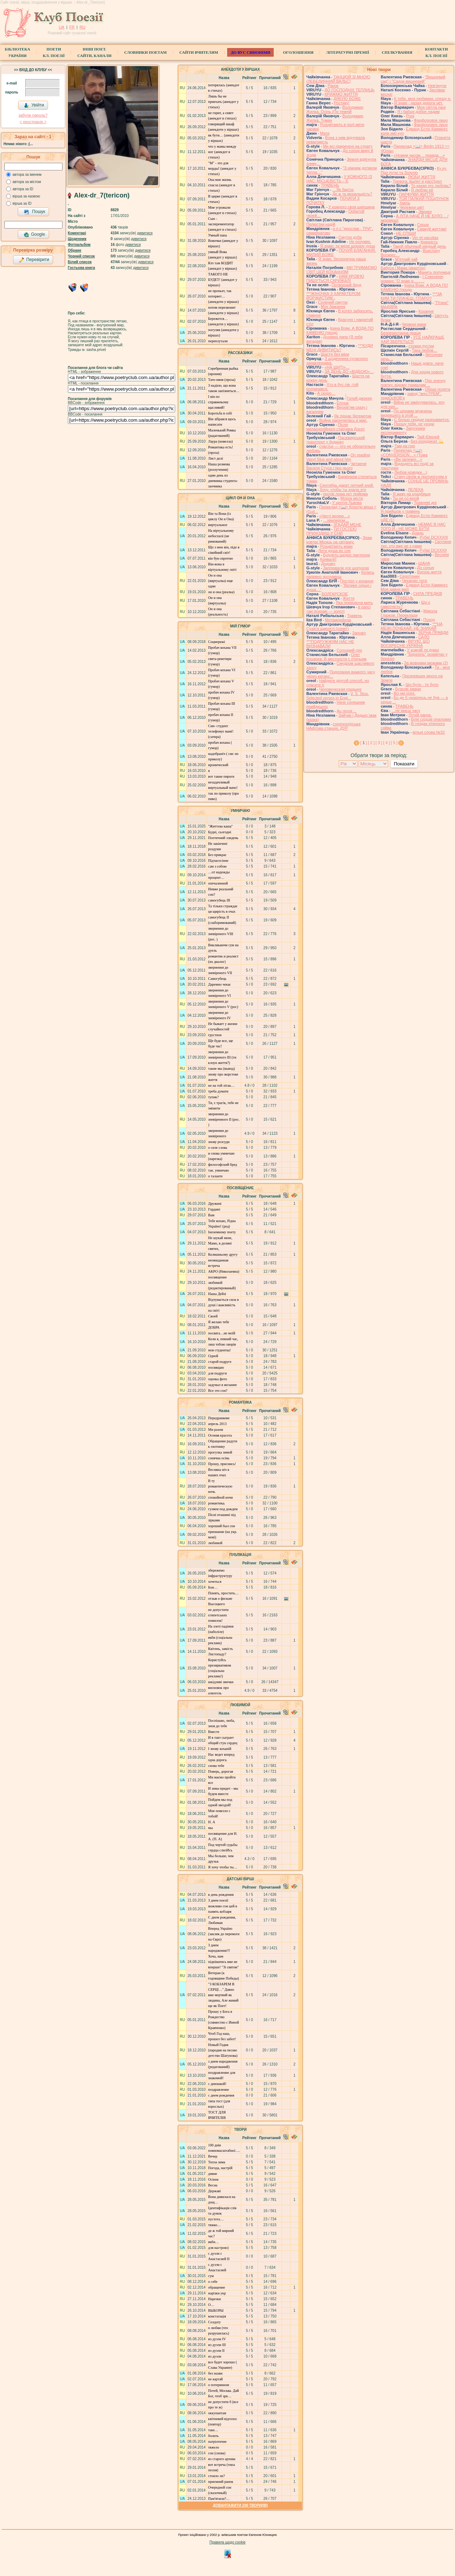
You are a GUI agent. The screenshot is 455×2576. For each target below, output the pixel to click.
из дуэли (214, 2356)
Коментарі (77, 233)
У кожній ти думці (423, 650)
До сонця (425, 567)
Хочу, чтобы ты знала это (343, 489)
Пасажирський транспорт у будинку (335, 439)
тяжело (213, 2447)
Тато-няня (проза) (221, 380)
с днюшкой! (217, 2084)
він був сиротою (220, 558)
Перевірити (34, 260)
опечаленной (218, 883)
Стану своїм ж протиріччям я (420, 476)
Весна (212, 2185)
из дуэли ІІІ (217, 2345)
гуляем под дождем (223, 1509)
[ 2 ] (371, 742)
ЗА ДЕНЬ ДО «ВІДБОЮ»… (349, 371)
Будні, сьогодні (219, 832)
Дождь (418, 533)
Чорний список (81, 256)
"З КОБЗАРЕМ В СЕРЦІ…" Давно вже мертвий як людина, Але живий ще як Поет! (223, 1995)
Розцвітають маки (336, 546)
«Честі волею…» (334, 516)
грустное (215, 1035)
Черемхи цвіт (412, 207)
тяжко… (214, 2225)
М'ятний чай (406, 259)
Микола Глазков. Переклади (409, 613)
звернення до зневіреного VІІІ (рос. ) (220, 933)
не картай (215, 2379)
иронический (218, 765)
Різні (410, 116)
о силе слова (217, 1148)
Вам (211, 1215)
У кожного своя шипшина (352, 207)
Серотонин (410, 576)
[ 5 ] (394, 742)
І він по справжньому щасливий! (218, 402)
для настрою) (218, 2248)
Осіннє (213, 2179)
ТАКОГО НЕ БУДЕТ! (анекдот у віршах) (222, 279)
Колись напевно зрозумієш (340, 574)
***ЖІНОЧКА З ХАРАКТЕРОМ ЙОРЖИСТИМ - (333, 295)
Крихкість (429, 242)
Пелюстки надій (320, 224)
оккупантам (217, 2413)
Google (34, 235)
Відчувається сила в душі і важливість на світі (223, 1305)
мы (210, 1828)
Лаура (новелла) (220, 441)
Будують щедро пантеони (346, 555)
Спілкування (397, 52)
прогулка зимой (220, 1452)
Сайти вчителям (198, 52)
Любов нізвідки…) (410, 472)
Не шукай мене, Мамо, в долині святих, (220, 1243)
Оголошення (298, 52)
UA (61, 27)
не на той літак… (221, 1085)
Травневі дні (425, 502)
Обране (74, 250)
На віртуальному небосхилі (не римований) (221, 536)
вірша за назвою (26, 196)
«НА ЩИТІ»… (337, 367)
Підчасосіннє (218, 861)
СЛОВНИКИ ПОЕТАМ (145, 52)
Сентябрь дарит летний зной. (347, 485)
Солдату (214, 2322)
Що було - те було (422, 684)
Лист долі (215, 458)
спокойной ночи (220, 1497)
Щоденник (77, 239)
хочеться (214, 1582)
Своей (212, 1316)
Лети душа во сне (334, 550)
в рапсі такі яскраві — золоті (338, 609)
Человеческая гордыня (340, 689)
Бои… (212, 1587)
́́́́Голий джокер (359, 398)
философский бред (222, 1165)
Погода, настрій (220, 2168)
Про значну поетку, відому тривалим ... (413, 382)
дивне (212, 2174)
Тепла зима (216, 2162)
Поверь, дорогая (220, 1771)
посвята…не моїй (221, 1333)
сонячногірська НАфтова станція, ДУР (333, 726)
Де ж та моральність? (352, 194)
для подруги (217, 1373)
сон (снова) (216, 2453)
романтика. (216, 1503)
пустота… (216, 2219)
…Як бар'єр (343, 189)
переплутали (218, 341)
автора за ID (23, 189)
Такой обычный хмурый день (419, 246)
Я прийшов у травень (400, 511)
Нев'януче (437, 85)
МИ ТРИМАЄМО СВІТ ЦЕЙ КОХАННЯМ (341, 269)
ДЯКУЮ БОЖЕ (347, 98)
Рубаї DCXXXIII (434, 537)
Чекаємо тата (414, 580)
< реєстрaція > (33, 122)
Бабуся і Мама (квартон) (403, 268)
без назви (215, 2373)
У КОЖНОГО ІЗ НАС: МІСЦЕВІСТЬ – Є (339, 178)
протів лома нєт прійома (345, 494)
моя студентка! (219, 1350)
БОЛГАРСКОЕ (335, 594)
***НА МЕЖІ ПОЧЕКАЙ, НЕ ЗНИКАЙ (411, 626)
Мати (324, 133)
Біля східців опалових (431, 719)
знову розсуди (218, 1142)
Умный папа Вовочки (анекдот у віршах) (223, 240)
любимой (215, 1543)
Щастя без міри (335, 354)
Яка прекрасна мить (354, 602)
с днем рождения (221, 2095)
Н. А (211, 1822)
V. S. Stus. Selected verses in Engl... (337, 695)
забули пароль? (32, 115)
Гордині (214, 1209)
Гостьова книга (81, 268)
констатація (217, 2316)
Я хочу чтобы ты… (222, 1867)
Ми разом (215, 1430)
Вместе (213, 1732)
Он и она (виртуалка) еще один (220, 580)
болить (213, 2436)
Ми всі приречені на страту (347, 146)
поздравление (218, 2089)
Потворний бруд (346, 285)
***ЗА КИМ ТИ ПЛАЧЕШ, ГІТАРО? (411, 296)
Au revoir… (346, 711)
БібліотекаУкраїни (17, 52)
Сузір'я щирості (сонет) (327, 628)
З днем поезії (218, 1900)
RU (82, 27)
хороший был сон (221, 1526)
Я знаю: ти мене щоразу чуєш (347, 246)
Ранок (333, 85)
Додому (328, 563)
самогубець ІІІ (219, 900)
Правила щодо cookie (227, 2542)
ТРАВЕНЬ (330, 185)
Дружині (214, 1204)
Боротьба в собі (220, 413)
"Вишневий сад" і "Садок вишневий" (413, 79)
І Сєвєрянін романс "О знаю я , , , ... (412, 278)
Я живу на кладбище (411, 494)
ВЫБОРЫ (216, 2310)
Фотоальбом (79, 245)
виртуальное (217, 525)
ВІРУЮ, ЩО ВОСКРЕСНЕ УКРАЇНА (405, 643)
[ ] (363, 742)
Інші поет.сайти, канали (94, 52)
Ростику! (342, 103)
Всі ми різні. (404, 693)
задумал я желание (222, 1385)
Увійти (34, 105)
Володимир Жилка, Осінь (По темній (334, 109)
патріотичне (217, 2441)
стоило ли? (216, 2476)
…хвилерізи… (336, 520)
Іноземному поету (222, 1232)
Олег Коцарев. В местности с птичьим (336, 656)
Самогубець (217, 979)
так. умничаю (218, 1170)
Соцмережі (216, 642)
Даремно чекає (219, 984)
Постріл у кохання (356, 581)
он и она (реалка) (221, 592)
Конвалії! (328, 559)
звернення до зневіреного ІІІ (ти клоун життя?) (222, 1057)
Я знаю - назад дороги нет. (418, 103)
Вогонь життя (429, 572)
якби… (213, 2242)
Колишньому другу (223, 1254)
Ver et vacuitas (425, 237)
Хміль (405, 203)
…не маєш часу (405, 710)
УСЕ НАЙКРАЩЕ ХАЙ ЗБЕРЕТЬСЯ (412, 339)
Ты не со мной (406, 498)
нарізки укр (217, 2293)
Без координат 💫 (427, 441)
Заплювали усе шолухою (346, 568)
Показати (404, 763)
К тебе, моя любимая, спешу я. (422, 98)
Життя (348, 598)
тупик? (213, 1097)
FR (72, 27)
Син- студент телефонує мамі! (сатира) (220, 731)
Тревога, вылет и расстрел (417, 181)
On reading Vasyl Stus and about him (338, 457)
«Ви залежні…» (408, 459)
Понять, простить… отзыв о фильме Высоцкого (223, 1598)
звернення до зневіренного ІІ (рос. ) (223, 1119)
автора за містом (27, 182)
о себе (212, 2282)
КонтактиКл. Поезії (436, 52)
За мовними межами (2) (426, 663)
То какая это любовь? (431, 185)
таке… (213, 2430)
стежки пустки (421, 346)
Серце (423, 224)
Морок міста (352, 498)
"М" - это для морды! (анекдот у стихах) (222, 168)
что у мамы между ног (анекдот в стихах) (222, 151)
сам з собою (217, 866)
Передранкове (218, 1418)
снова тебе (216, 1766)
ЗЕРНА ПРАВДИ (433, 632)
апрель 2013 (217, 1424)
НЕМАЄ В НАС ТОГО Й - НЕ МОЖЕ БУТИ (413, 526)
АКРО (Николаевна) (223, 1271)
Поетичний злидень (223, 838)
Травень (354, 615)
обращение (216, 2287)
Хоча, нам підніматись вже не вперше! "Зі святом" (223, 1961)
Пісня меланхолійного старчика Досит (335, 426)
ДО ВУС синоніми (250, 52)
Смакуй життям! (431, 229)
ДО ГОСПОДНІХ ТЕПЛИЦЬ (349, 90)
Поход (429, 619)
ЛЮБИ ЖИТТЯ (421, 177)
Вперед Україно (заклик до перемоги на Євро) (223, 1933)
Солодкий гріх (349, 650)
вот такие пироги (221, 776)
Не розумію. (360, 241)
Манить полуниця (434, 272)
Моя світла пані (431, 107)
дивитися (145, 233)
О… (211, 2305)
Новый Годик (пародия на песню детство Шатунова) (222, 2050)
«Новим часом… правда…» (419, 155)
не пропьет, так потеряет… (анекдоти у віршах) (223, 296)
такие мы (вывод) (221, 1068)
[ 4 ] (386, 742)
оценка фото (217, 1379)
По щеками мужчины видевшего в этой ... (406, 413)
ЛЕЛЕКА (415, 489)
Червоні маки (414, 324)
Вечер (212, 2156)
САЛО (423, 637)
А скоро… (326, 393)
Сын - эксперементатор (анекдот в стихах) (222, 224)
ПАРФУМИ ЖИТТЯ (416, 194)
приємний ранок (220, 2482)
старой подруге (219, 1362)
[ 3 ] (379, 742)
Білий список (80, 262)
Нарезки (214, 2299)
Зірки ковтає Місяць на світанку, (339, 539)
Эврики (425, 211)
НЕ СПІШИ (406, 233)
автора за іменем (27, 175)
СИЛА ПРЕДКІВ (427, 593)
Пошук (34, 212)
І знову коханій (219, 1749)
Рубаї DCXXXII (433, 550)
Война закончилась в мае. (343, 420)
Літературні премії (347, 52)
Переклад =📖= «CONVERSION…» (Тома (404, 452)
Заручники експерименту (403, 430)
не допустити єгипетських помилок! (218, 1615)
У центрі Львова (347, 502)
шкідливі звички (220, 1682)
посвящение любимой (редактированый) (221, 1282)
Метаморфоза (338, 620)
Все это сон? (217, 1391)
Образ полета (437, 389)
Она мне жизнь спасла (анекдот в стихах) (221, 185)
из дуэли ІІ (216, 2351)
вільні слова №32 (429, 732)
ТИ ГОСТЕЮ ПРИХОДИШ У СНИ (331, 531)
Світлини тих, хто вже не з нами (416, 543)
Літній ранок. (420, 715)
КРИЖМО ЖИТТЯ (341, 94)
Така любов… (424, 350)
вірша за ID (22, 203)
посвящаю (216, 1367)
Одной (213, 1356)
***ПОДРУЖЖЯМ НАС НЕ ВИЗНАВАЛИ (330, 643)
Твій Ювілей (428, 437)
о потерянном (218, 2385)
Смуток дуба (349, 237)
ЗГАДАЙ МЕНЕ (347, 524)
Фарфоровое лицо (431, 120)
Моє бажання (333, 306)
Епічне (343, 403)
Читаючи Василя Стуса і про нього (336, 465)
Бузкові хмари (408, 689)
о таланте (215, 1176)
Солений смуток (332, 302)
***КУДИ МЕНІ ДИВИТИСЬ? (339, 347)
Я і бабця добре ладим (418, 111)
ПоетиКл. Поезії (54, 52)
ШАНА (424, 563)
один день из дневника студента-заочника (223, 480)
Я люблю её (422, 190)
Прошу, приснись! (222, 1464)
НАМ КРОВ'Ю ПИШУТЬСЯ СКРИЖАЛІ (335, 278)
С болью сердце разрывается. (422, 419)
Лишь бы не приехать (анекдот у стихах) (223, 101)
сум (211, 2276)
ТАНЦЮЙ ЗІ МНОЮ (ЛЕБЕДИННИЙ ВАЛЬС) (338, 79)
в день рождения (221, 1895)
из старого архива (221, 2459)
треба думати (218, 1091)
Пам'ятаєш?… (219, 2499)
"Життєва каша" (220, 826)
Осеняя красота (220, 1435)
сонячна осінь (218, 1458)
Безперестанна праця (401, 333)
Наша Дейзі (217, 1294)
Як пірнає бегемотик (352, 416)
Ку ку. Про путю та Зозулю (414, 170)
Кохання (426, 311)
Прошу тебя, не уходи (414, 424)
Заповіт (359, 633)
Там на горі (404, 446)
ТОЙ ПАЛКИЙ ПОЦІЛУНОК (424, 198)
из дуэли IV (217, 2339)
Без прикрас (217, 855)
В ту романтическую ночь (220, 1486)
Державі (214, 2191)
